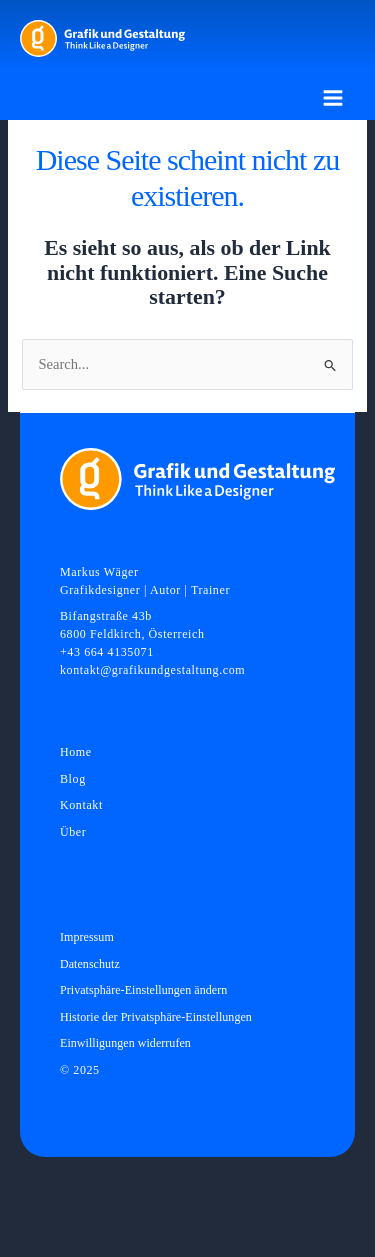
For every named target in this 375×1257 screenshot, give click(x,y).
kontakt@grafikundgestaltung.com (152, 670)
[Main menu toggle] (333, 98)
